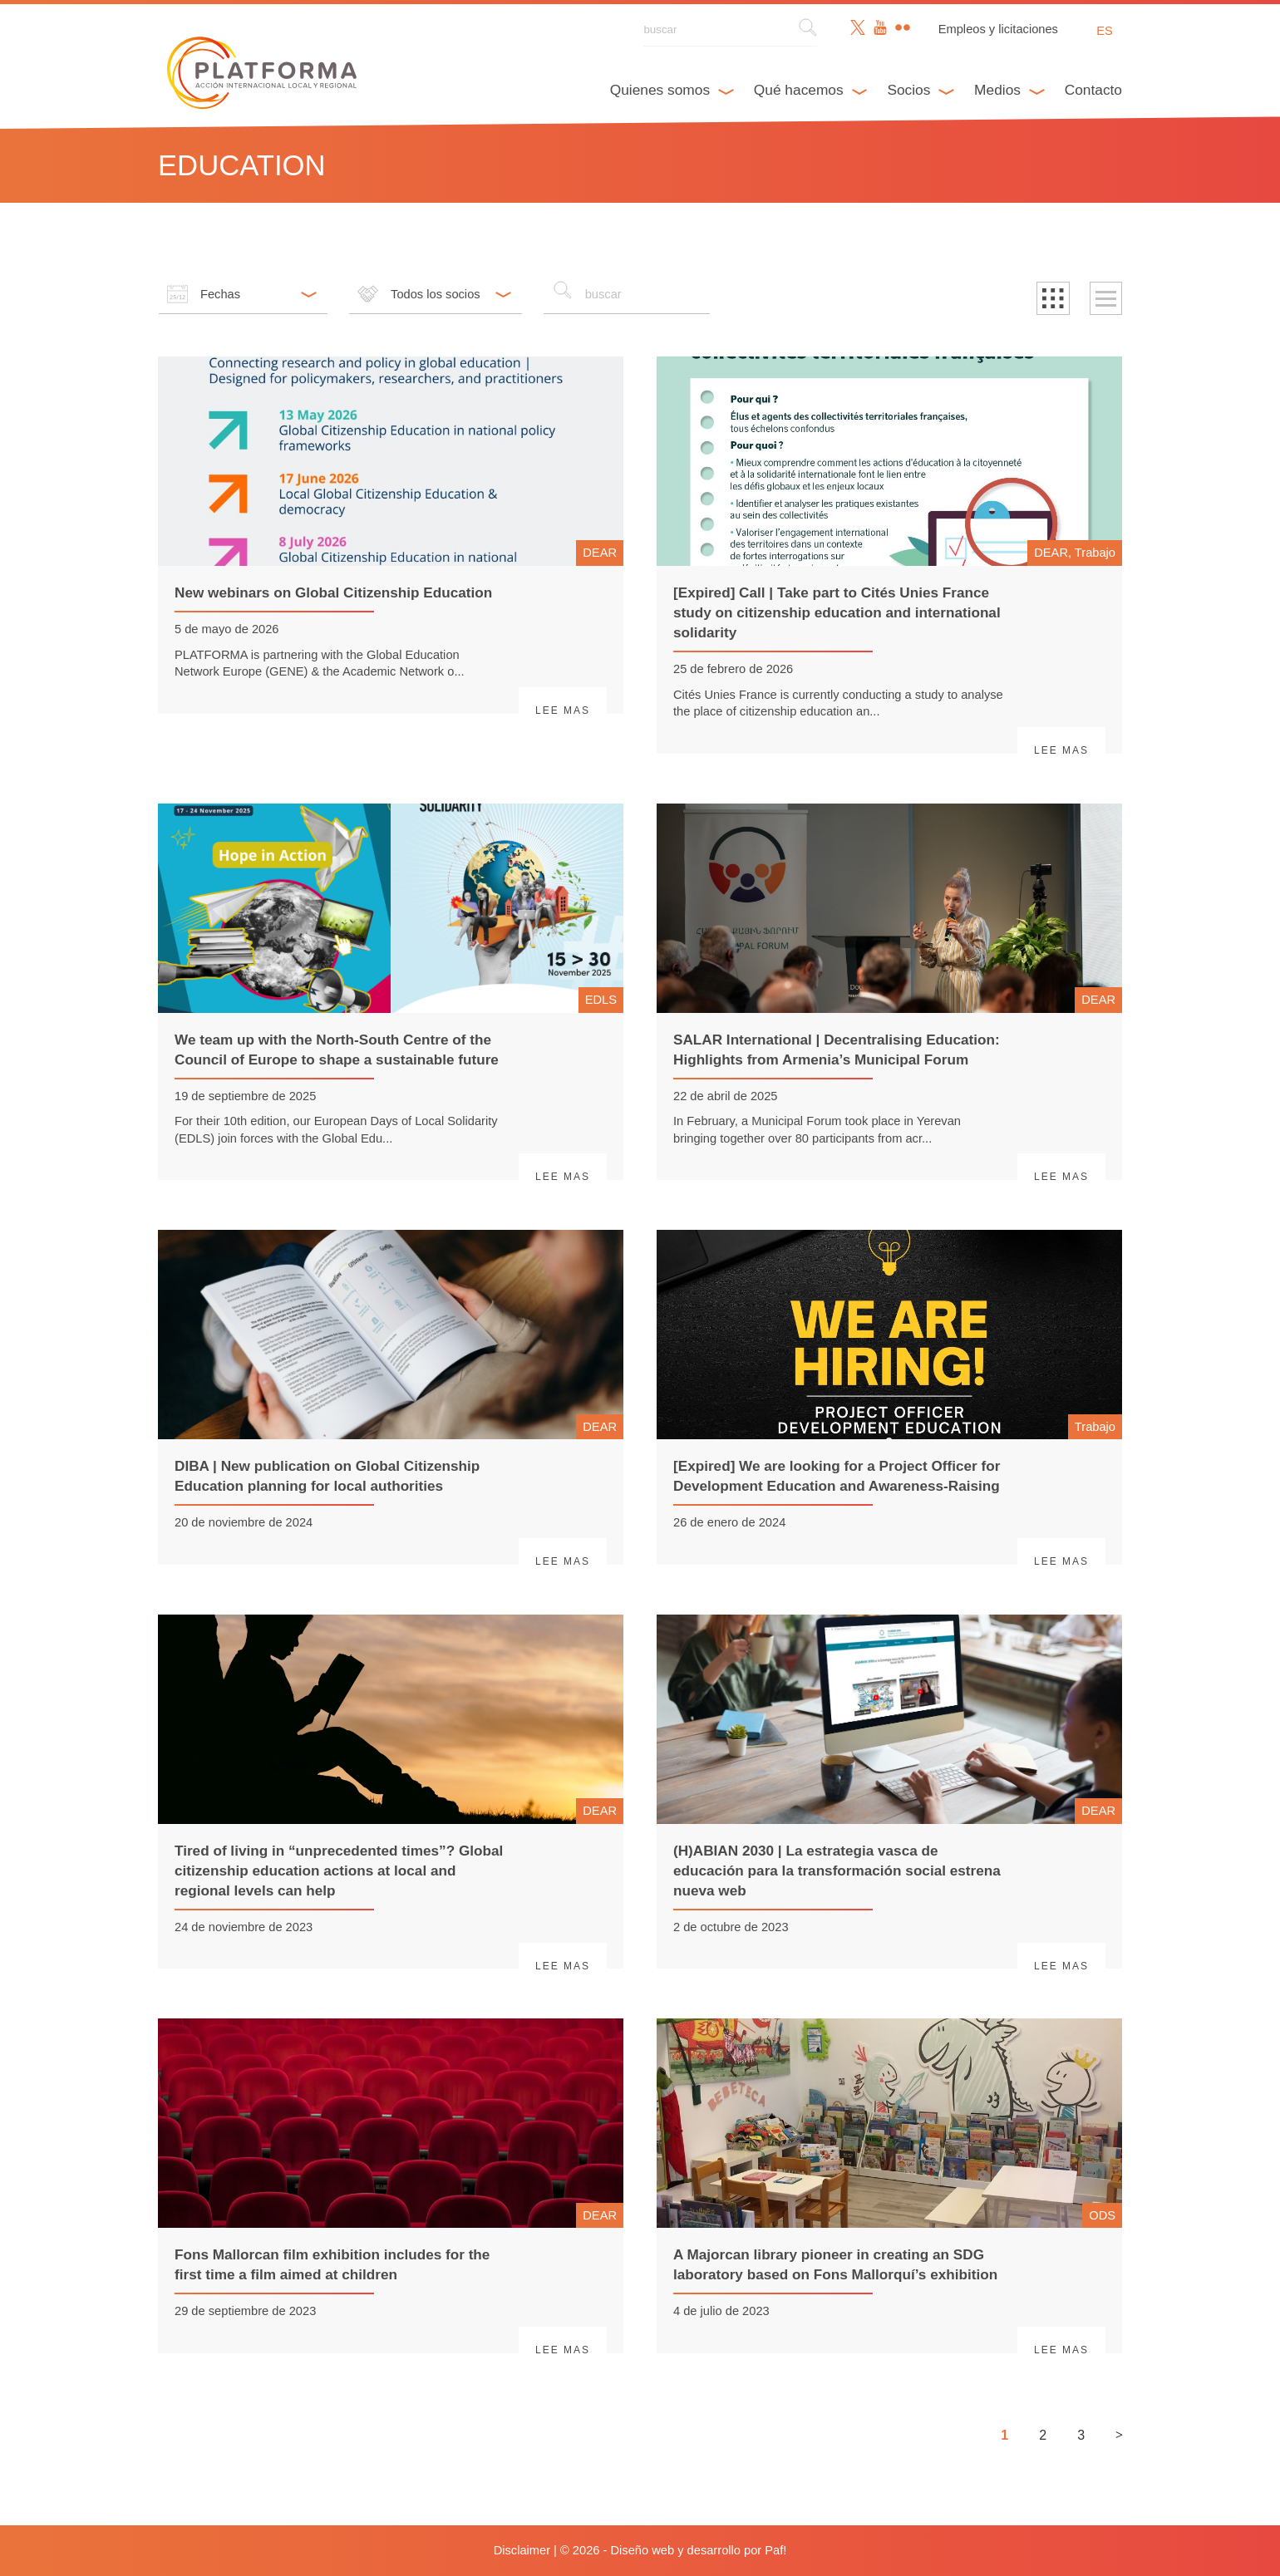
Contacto (1093, 89)
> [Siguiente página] (1119, 2435)
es (1104, 30)
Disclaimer (522, 2550)
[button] (1053, 298)
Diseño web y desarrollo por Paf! (699, 2550)
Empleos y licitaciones (998, 29)
